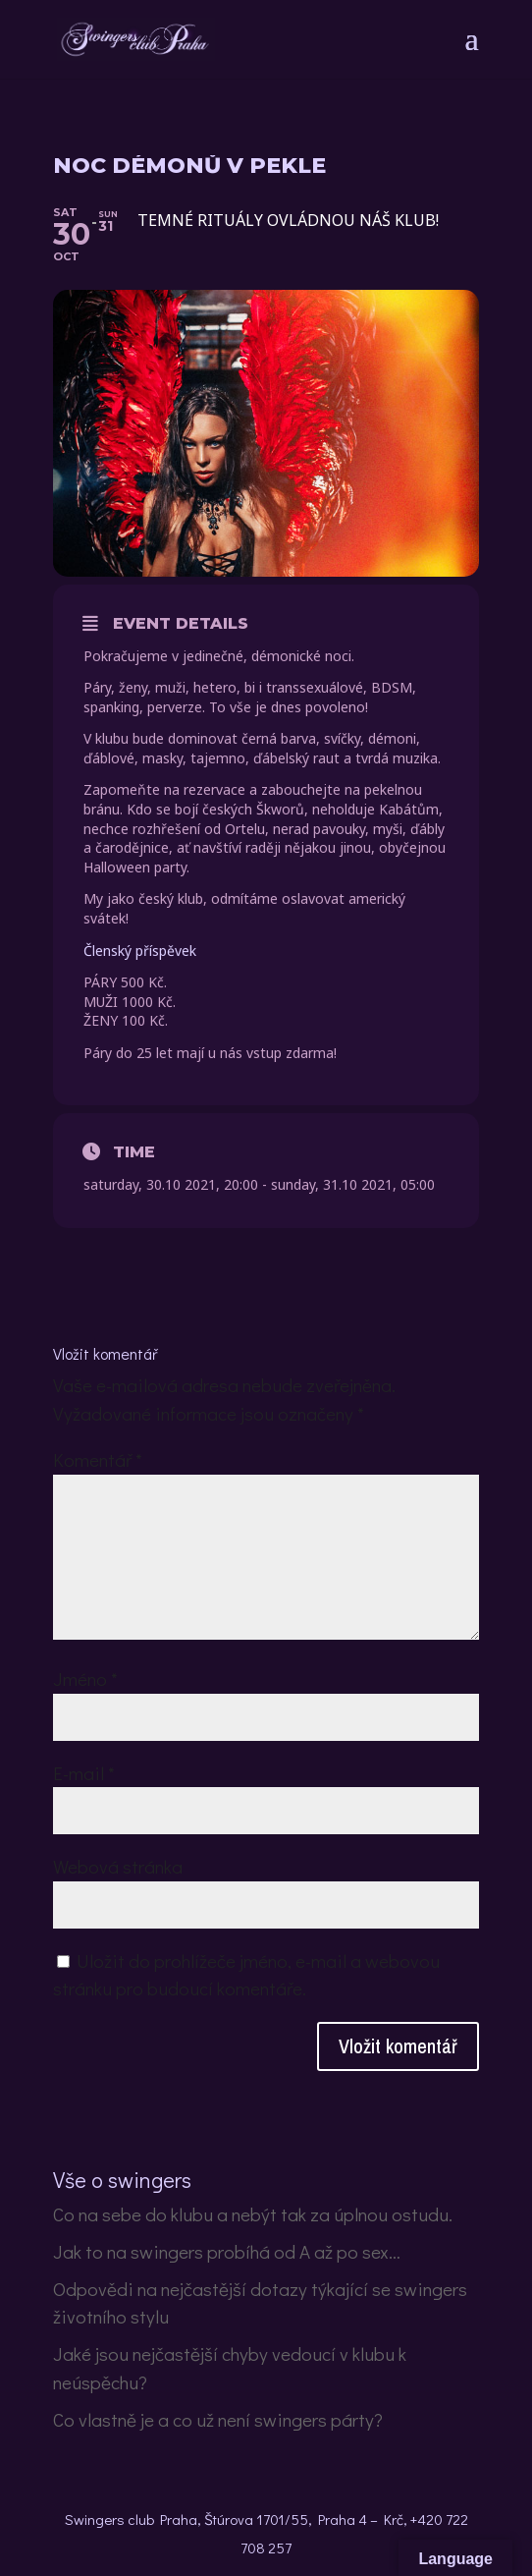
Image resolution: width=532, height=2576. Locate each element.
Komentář (97, 1459)
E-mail (84, 1773)
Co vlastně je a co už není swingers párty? (218, 2419)
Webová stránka (118, 1866)
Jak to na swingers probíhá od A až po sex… (226, 2251)
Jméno (85, 1678)
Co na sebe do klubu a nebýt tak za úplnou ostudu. (252, 2214)
